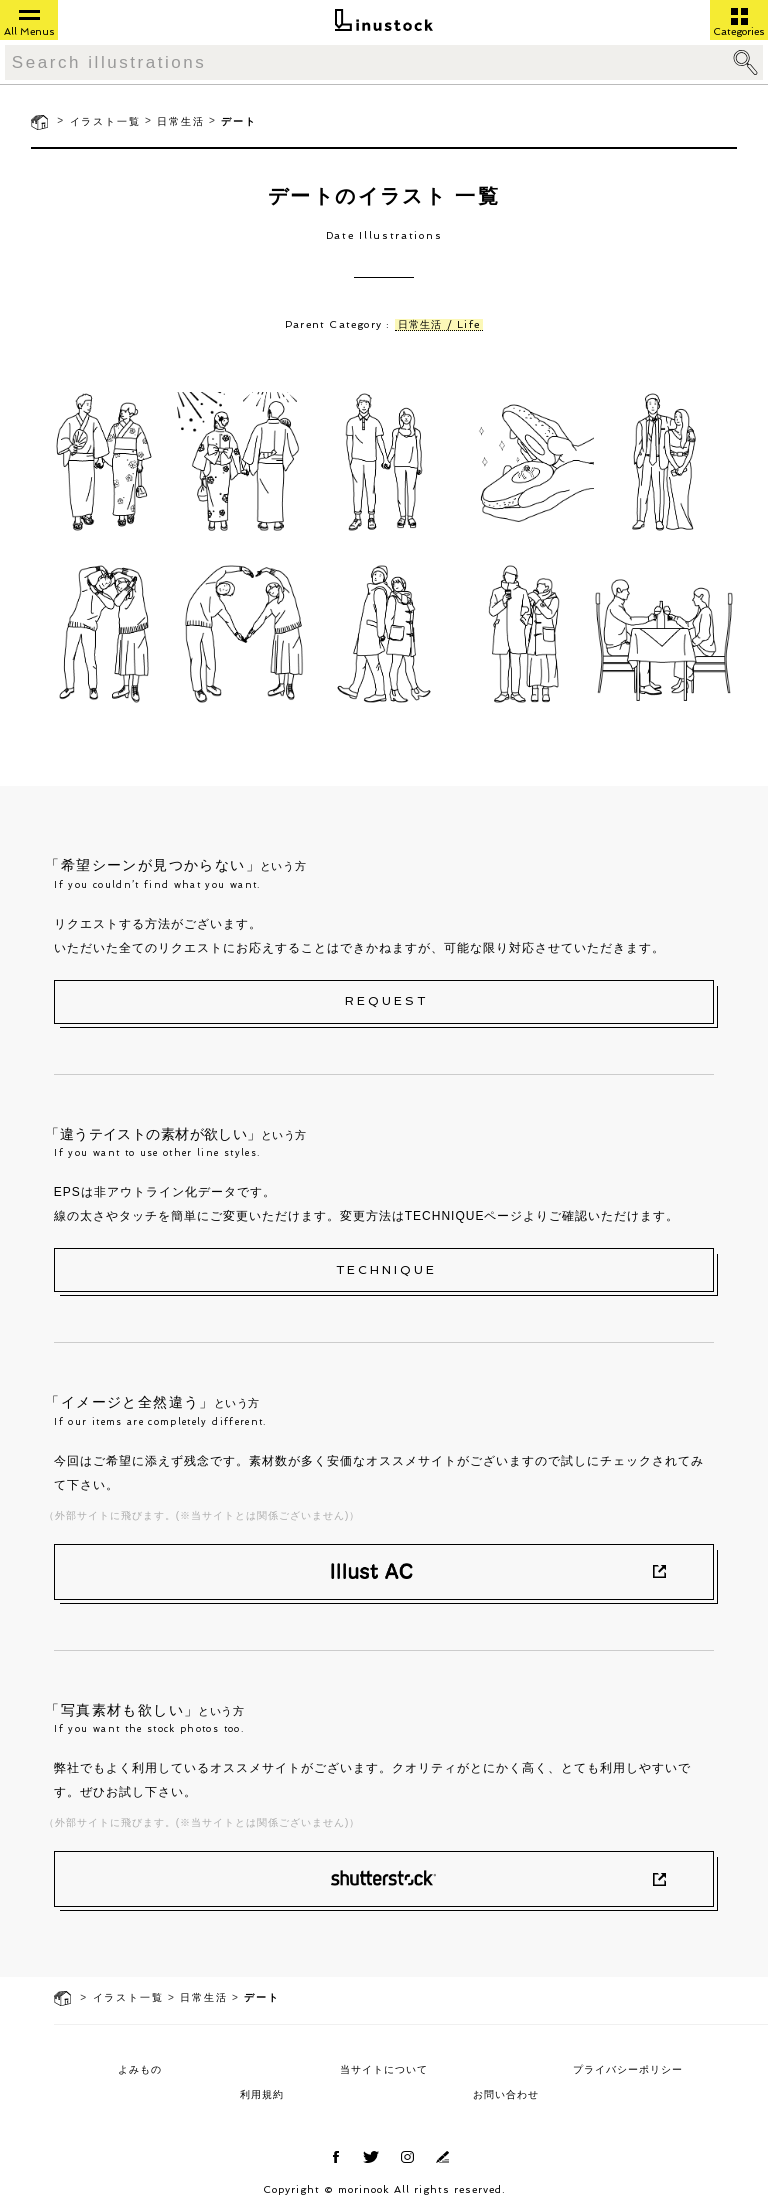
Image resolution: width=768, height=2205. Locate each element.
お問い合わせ (506, 2094)
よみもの (140, 2069)
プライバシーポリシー (628, 2069)
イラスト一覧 (105, 121)
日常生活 (180, 121)
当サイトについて (384, 2069)
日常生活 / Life (439, 324)
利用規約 (262, 2094)
